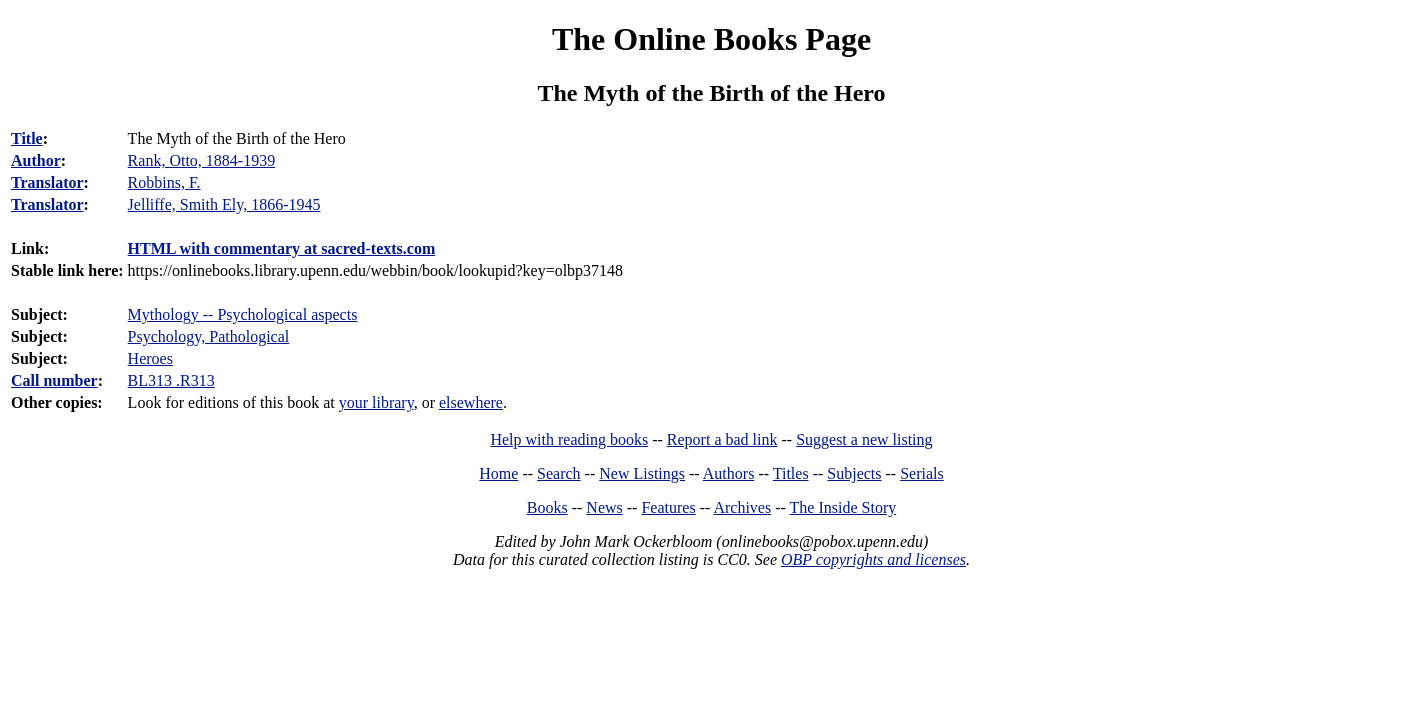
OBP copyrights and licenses (873, 559)
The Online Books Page (711, 39)
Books (547, 507)
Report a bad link (722, 439)
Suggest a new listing (864, 439)
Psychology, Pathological (209, 336)
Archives (742, 507)
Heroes (150, 358)
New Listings (642, 473)
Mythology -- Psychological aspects (243, 314)
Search (559, 473)
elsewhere (471, 402)
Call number (54, 380)
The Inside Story (843, 507)
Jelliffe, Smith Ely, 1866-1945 (224, 204)
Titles (791, 473)
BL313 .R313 (171, 380)
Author (36, 160)
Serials (922, 473)
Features (668, 507)
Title (27, 138)
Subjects (854, 473)
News (604, 507)
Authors (729, 473)
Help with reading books (569, 439)
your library (376, 402)
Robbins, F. (164, 182)
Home (498, 473)
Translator (47, 182)
